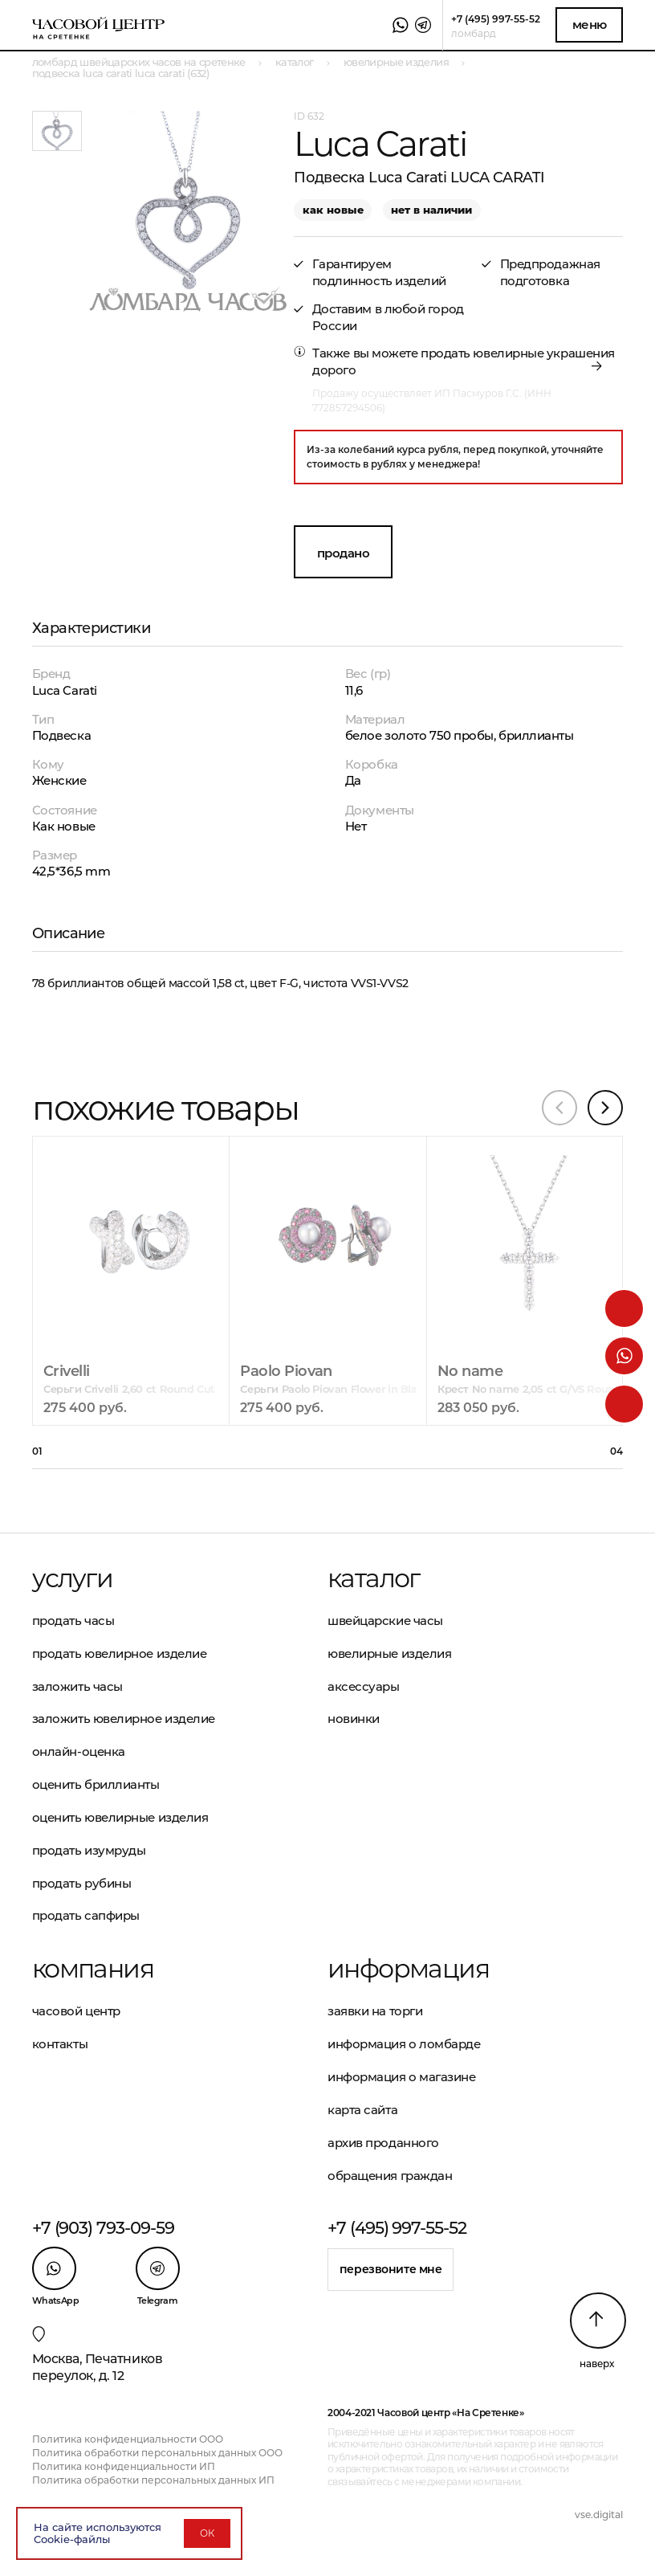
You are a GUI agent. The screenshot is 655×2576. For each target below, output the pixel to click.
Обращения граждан (390, 2175)
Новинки (354, 1718)
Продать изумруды (89, 1850)
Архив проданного (383, 2142)
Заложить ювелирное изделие (123, 1718)
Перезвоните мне (391, 2269)
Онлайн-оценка (78, 1751)
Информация (408, 1969)
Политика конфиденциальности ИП (123, 2466)
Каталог (374, 1578)
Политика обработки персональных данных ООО (157, 2452)
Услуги (72, 1578)
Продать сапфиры (86, 1915)
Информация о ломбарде (404, 2043)
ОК (207, 2533)
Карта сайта (362, 2109)
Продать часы (73, 1620)
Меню (589, 24)
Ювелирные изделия (389, 1653)
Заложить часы (77, 1686)
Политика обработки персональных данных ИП (153, 2480)
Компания (92, 1969)
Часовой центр (76, 2011)
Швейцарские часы (385, 1620)
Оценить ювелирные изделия (120, 1817)
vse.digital (599, 2514)
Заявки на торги (375, 2011)
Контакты (59, 2043)
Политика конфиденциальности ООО (127, 2439)
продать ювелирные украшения (518, 353)
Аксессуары (364, 1686)
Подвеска (61, 735)
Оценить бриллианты (96, 1784)
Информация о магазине (402, 2076)
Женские (59, 780)
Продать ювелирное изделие (119, 1653)
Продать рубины (82, 1883)
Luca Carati (64, 690)
